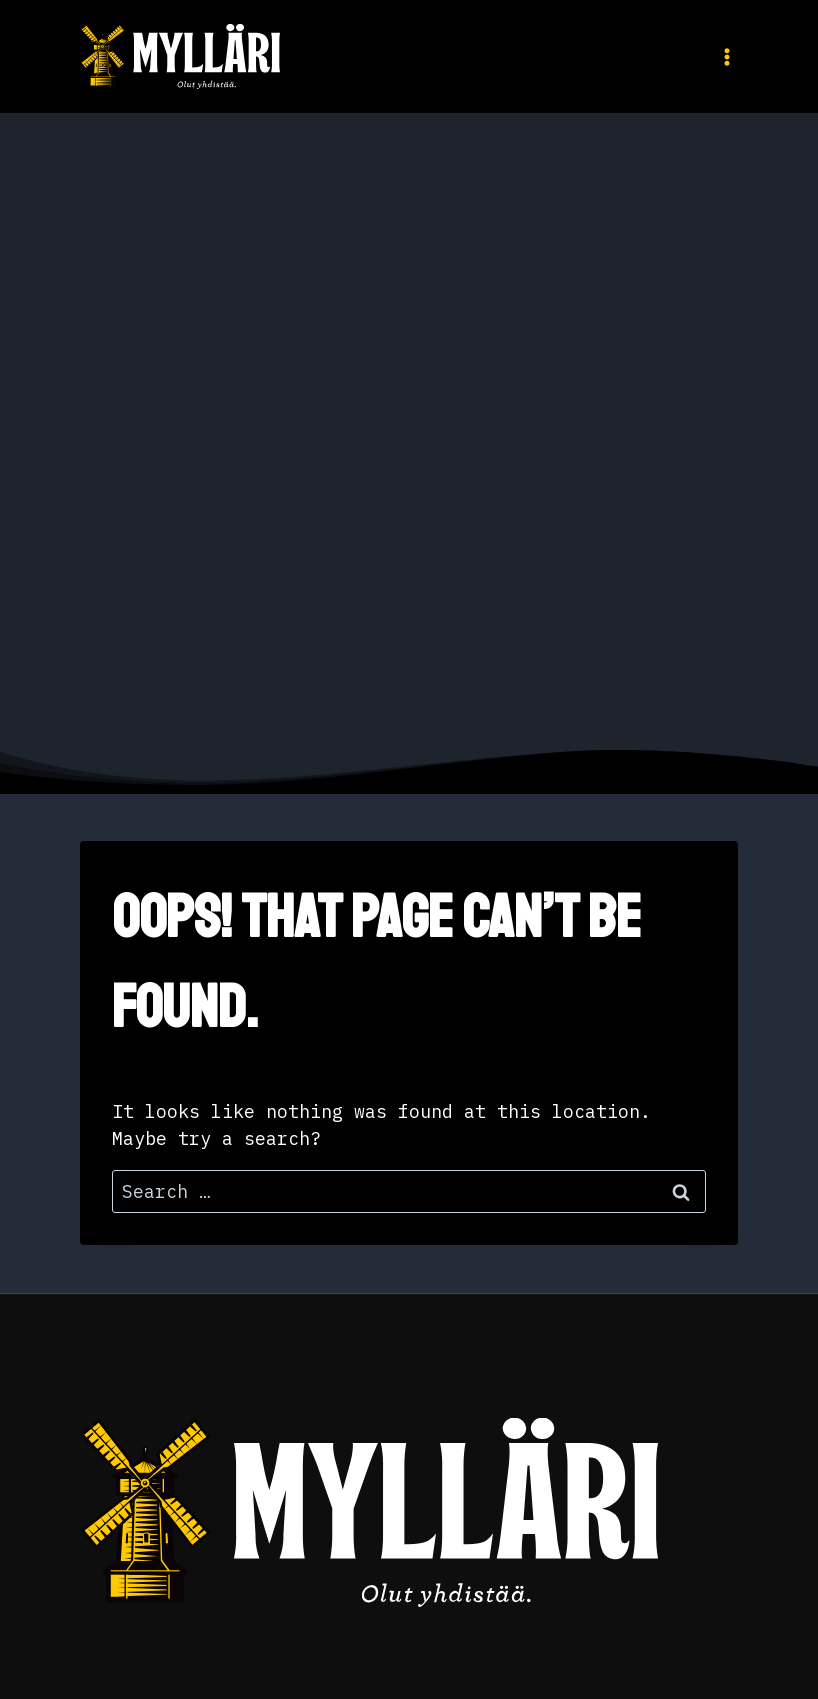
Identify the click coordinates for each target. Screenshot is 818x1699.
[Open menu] (723, 56)
